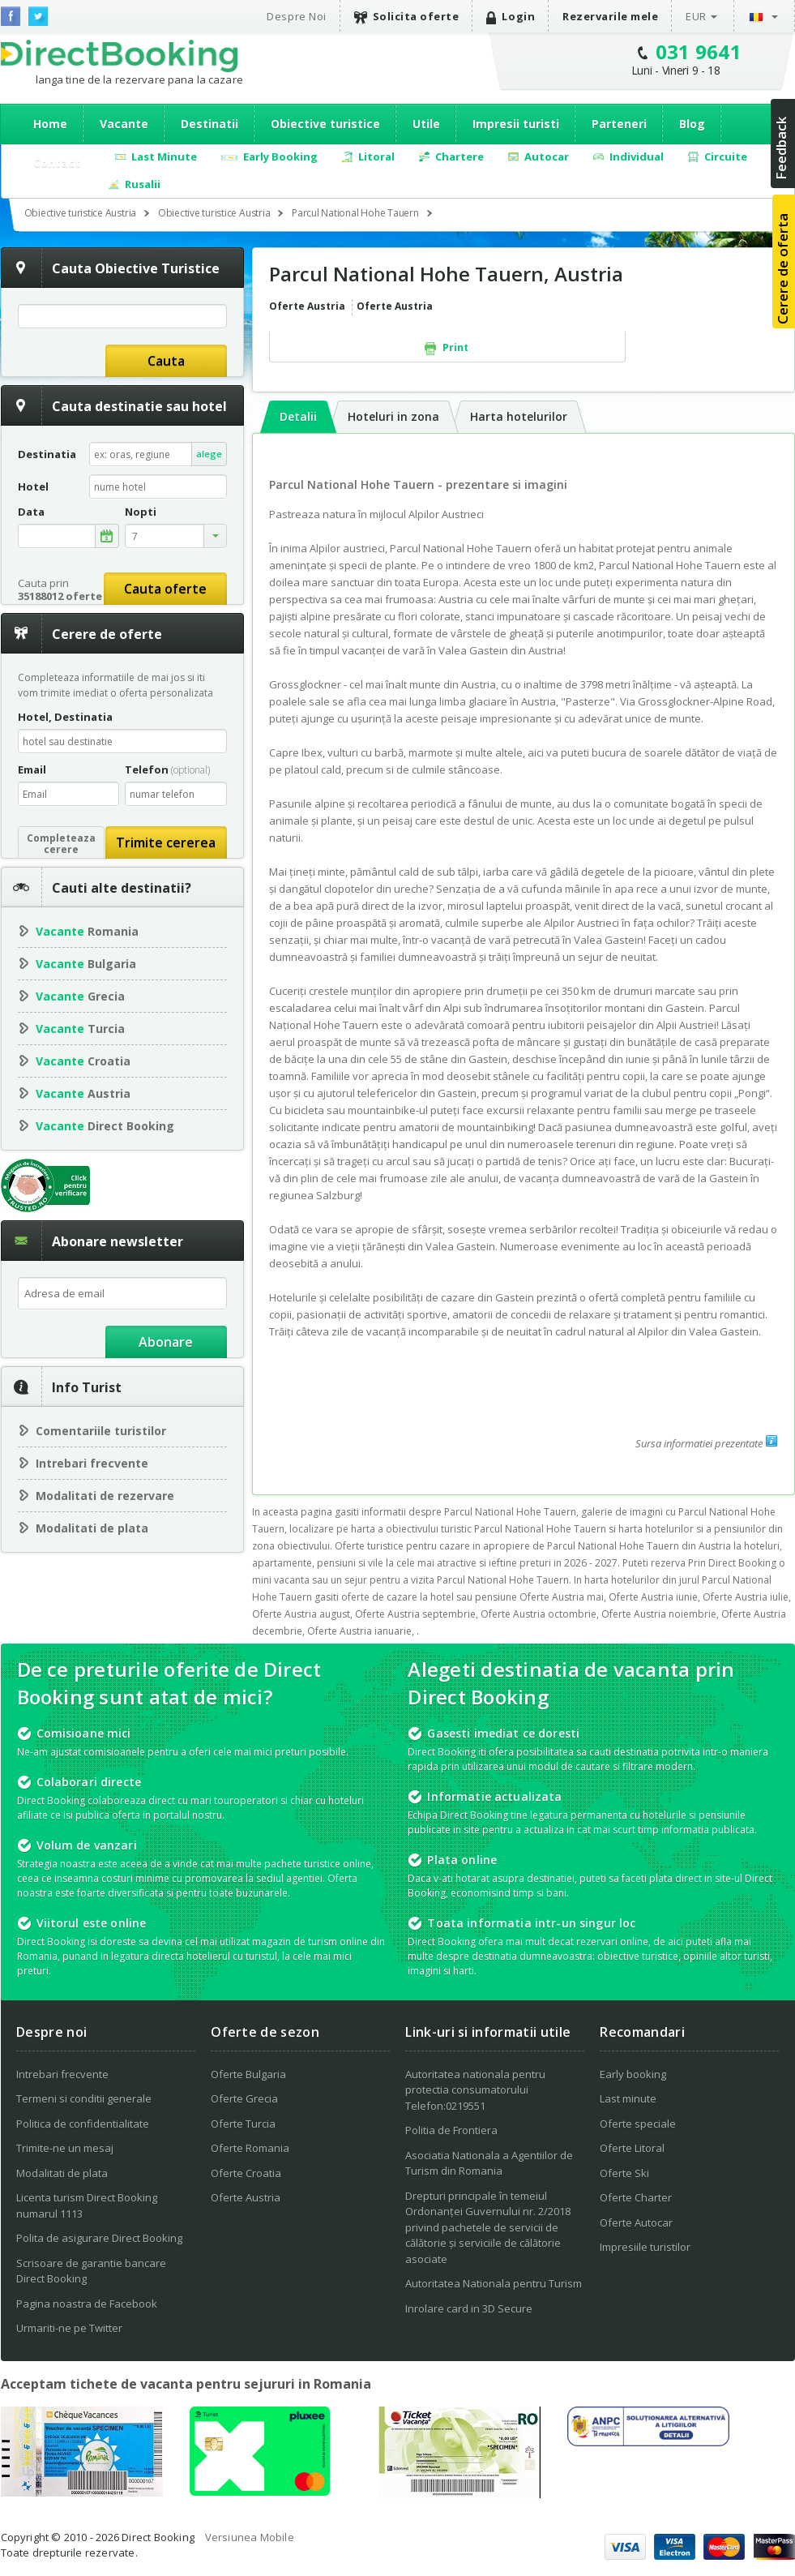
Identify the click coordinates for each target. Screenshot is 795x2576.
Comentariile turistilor (101, 1430)
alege (209, 454)
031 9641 (699, 51)
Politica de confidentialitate (82, 2123)
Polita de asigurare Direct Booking (99, 2238)
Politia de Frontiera (451, 2130)
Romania (87, 931)
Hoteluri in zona (393, 416)
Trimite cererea (166, 842)
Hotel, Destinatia (65, 716)
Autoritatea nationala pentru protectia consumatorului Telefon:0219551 (475, 2090)
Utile (426, 123)
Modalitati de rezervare (105, 1495)
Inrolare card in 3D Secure (468, 2308)
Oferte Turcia (243, 2123)
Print (446, 348)
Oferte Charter (636, 2197)
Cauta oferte (165, 589)
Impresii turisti (515, 123)
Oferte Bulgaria (248, 2074)
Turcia (80, 1028)
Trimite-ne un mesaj (64, 2148)
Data (31, 512)
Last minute (628, 2098)
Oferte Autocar (636, 2222)
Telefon (167, 769)
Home (50, 123)
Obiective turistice (325, 123)
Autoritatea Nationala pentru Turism (493, 2283)
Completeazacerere (61, 843)
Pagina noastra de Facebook (86, 2303)
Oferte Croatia (246, 2173)
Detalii (298, 416)
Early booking (633, 2074)
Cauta (166, 361)
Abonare (166, 1342)
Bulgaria (86, 963)
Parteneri (619, 123)
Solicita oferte (406, 16)
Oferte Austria (245, 2197)
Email (32, 769)
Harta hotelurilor (518, 416)
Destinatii (209, 123)
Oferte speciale (638, 2123)
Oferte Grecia (244, 2098)
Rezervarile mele (610, 16)
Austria (83, 1093)
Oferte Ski (624, 2173)
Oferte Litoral (632, 2148)
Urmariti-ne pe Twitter (69, 2328)
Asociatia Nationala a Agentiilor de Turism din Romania (489, 2163)
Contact (56, 162)
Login (510, 16)
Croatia (83, 1061)
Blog (692, 123)
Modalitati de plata (92, 1528)
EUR (696, 16)
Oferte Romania (250, 2148)
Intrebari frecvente (92, 1463)
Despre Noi (296, 16)
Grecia (80, 996)
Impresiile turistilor (645, 2247)
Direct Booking (119, 56)
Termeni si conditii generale (84, 2098)
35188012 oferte (60, 596)
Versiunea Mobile (249, 2537)
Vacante (124, 123)
